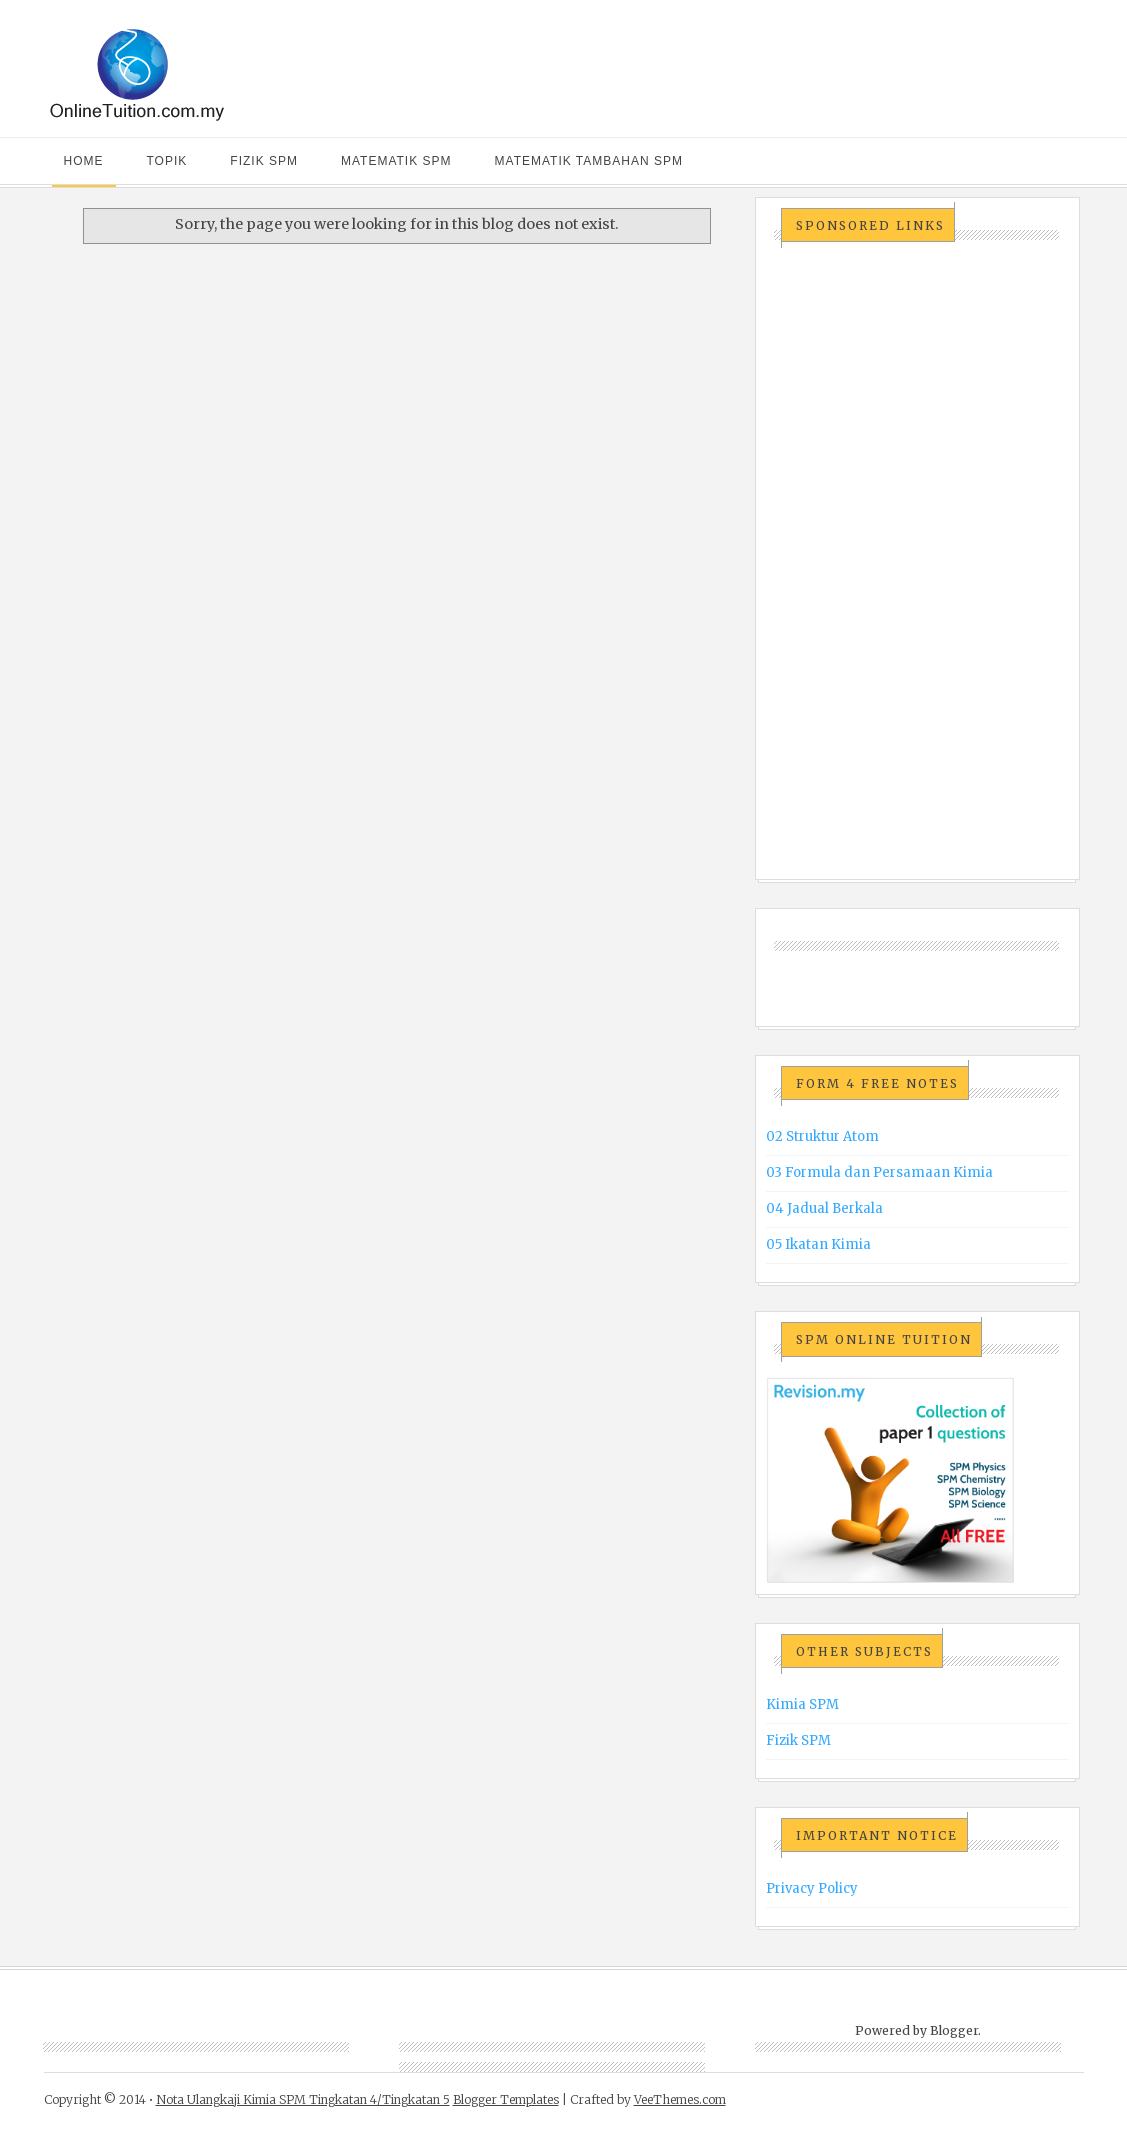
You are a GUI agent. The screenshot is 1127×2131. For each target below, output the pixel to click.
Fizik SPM (264, 161)
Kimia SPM (802, 1704)
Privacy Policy (812, 1888)
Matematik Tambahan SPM (589, 161)
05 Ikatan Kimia (818, 1244)
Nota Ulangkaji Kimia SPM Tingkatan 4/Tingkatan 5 (303, 2099)
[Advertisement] (916, 562)
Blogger (954, 2030)
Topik (167, 161)
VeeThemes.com (680, 2099)
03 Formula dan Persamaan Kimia (879, 1172)
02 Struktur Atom (822, 1136)
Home (84, 161)
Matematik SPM (396, 161)
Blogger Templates (506, 2099)
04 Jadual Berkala (824, 1208)
